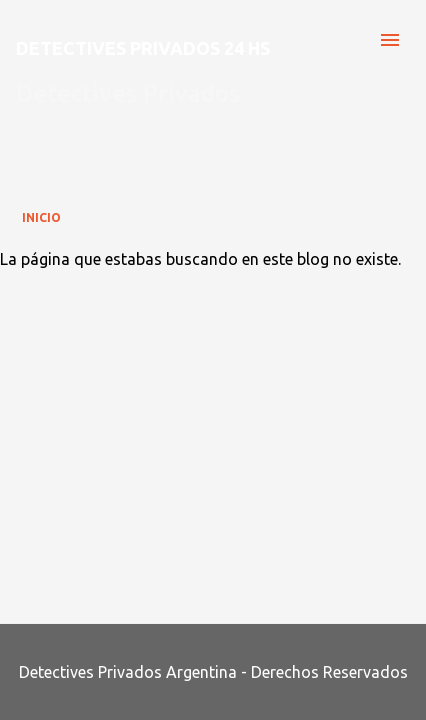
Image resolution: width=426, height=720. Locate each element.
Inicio (41, 217)
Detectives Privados (128, 93)
